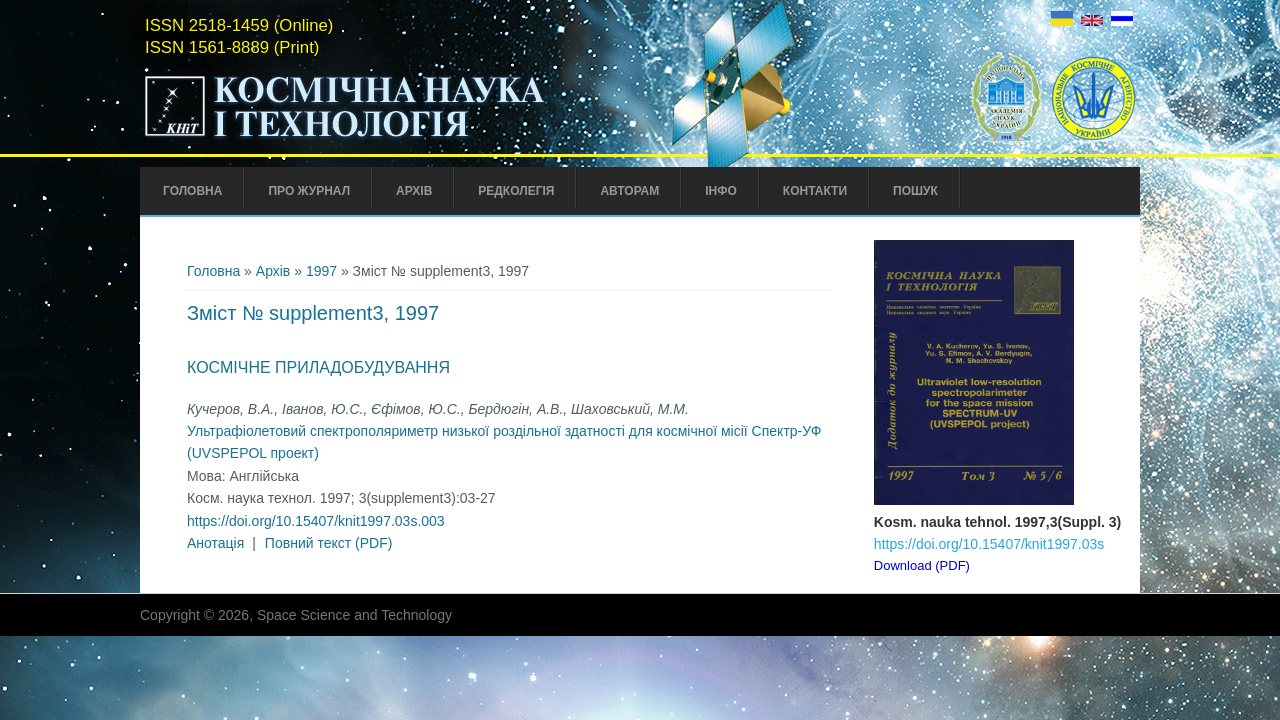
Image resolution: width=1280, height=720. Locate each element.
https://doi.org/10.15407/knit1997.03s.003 (316, 521)
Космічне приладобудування (318, 367)
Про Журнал (309, 191)
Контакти (815, 191)
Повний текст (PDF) (329, 543)
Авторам (629, 191)
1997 (321, 271)
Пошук (915, 191)
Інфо (721, 191)
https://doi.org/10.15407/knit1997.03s (989, 544)
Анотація (215, 543)
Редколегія (516, 191)
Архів (414, 191)
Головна (192, 191)
